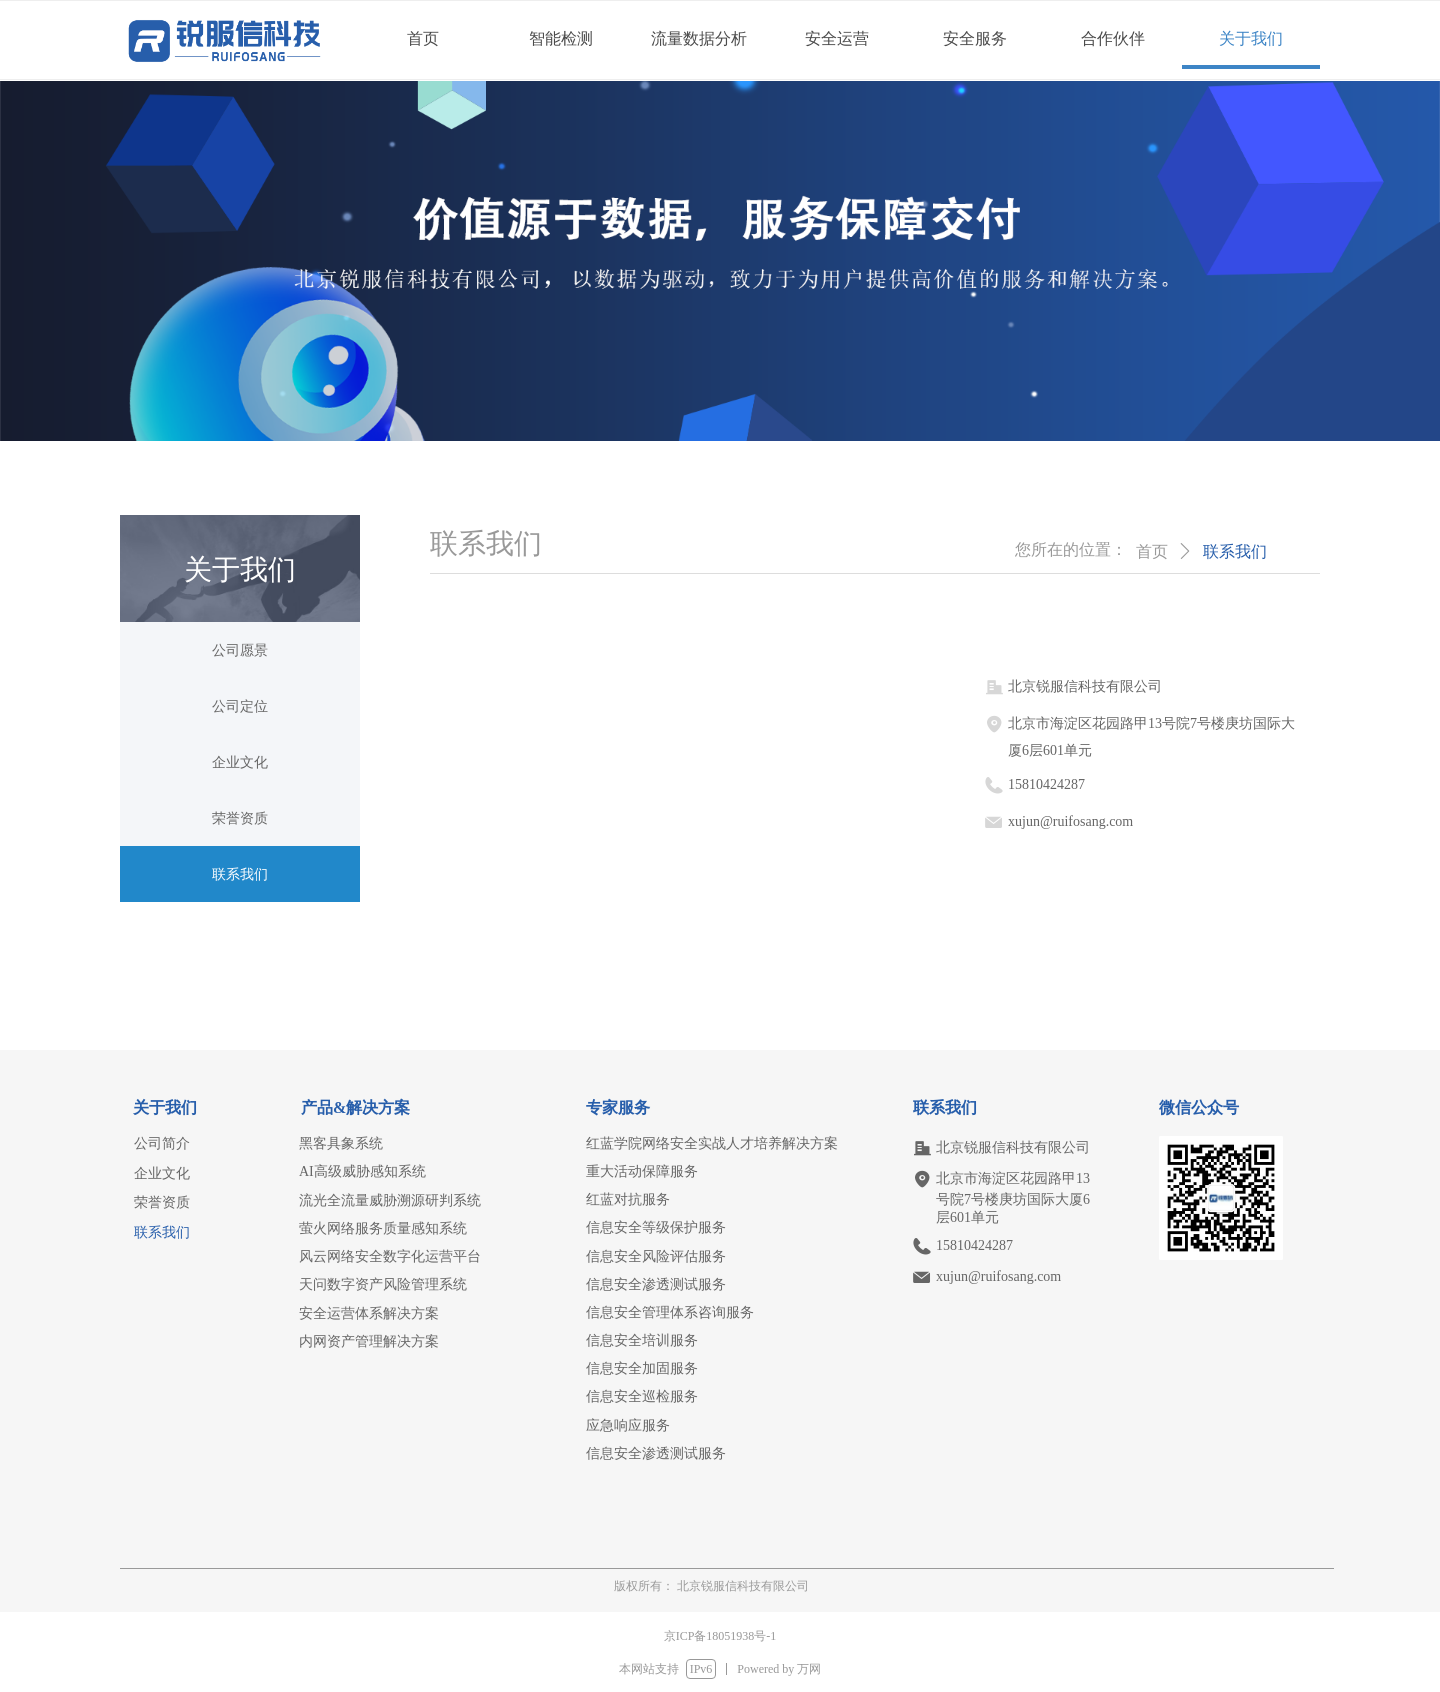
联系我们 (1235, 551)
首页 (1152, 551)
